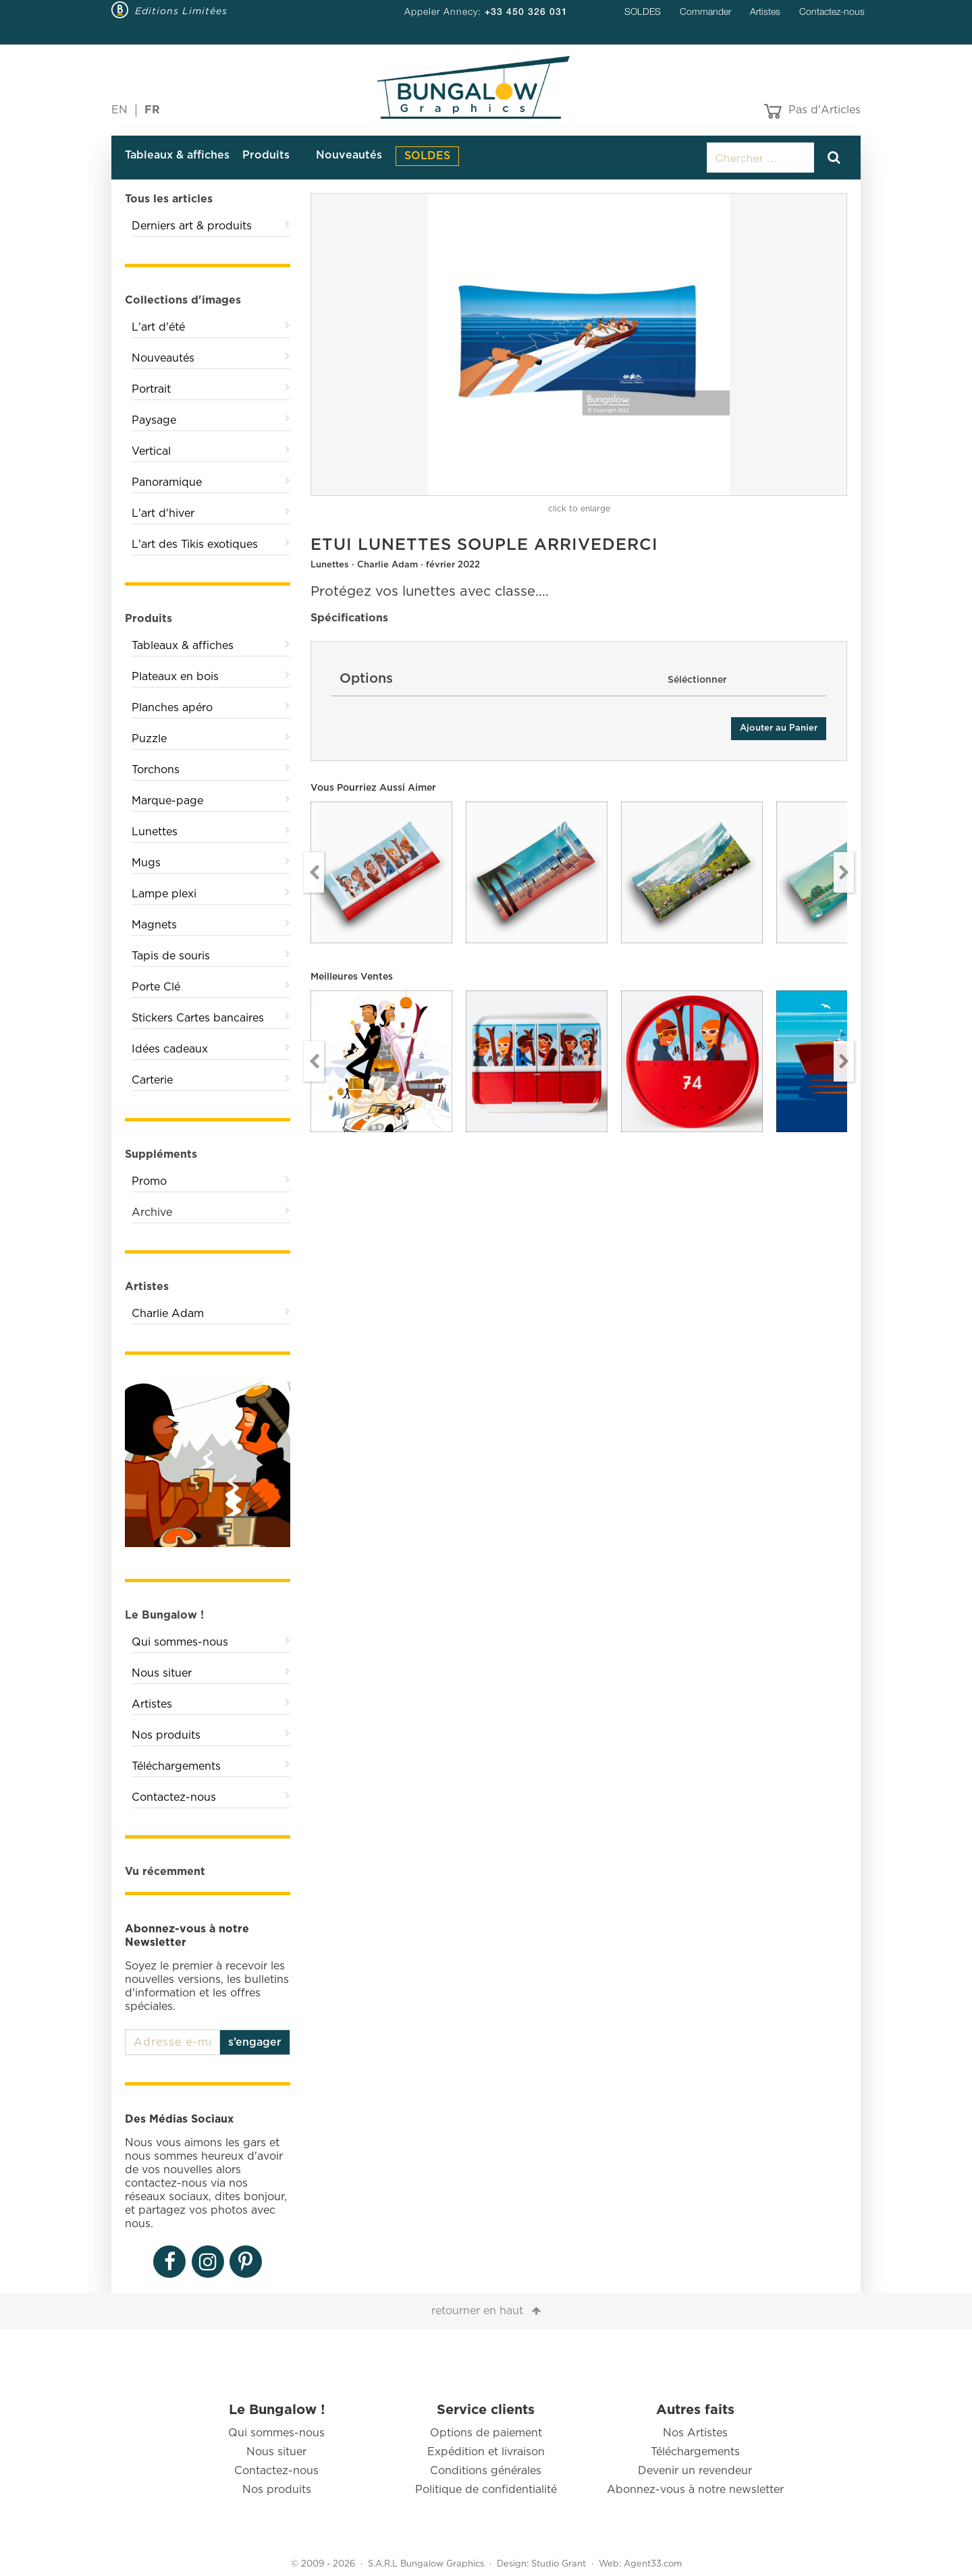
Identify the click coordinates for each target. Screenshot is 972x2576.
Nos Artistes (695, 2433)
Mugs (146, 863)
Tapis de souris (171, 956)
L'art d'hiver (163, 513)
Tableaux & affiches (177, 155)
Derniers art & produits (192, 226)
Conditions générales (485, 2470)
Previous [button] (314, 872)
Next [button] (844, 872)
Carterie (152, 1080)
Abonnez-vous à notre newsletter (695, 2489)
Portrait (151, 389)
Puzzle (149, 738)
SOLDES (642, 11)
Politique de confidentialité (486, 2489)
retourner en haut (477, 2310)
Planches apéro (172, 707)
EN (119, 110)
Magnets (154, 925)
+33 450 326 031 (526, 11)
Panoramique (167, 482)
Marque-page (167, 800)
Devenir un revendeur (695, 2470)
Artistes (765, 11)
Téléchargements (176, 1766)
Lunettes (155, 832)
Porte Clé (156, 987)
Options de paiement (486, 2433)
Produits (266, 155)
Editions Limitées (181, 10)
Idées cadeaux (170, 1049)
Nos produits (166, 1735)
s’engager (254, 2042)
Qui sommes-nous (180, 1642)
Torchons (156, 769)
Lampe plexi (164, 894)
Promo (149, 1181)
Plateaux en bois (175, 676)
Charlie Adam (168, 1313)
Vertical (151, 451)
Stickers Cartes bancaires (198, 1018)
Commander (705, 11)
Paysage (154, 420)
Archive (152, 1212)
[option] (578, 344)
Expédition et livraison (486, 2451)
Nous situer (162, 1673)
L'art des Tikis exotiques (195, 544)
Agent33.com (653, 2564)
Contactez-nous (832, 11)
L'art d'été (158, 327)
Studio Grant (558, 2564)
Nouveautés (349, 155)
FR (152, 110)
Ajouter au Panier (778, 728)
